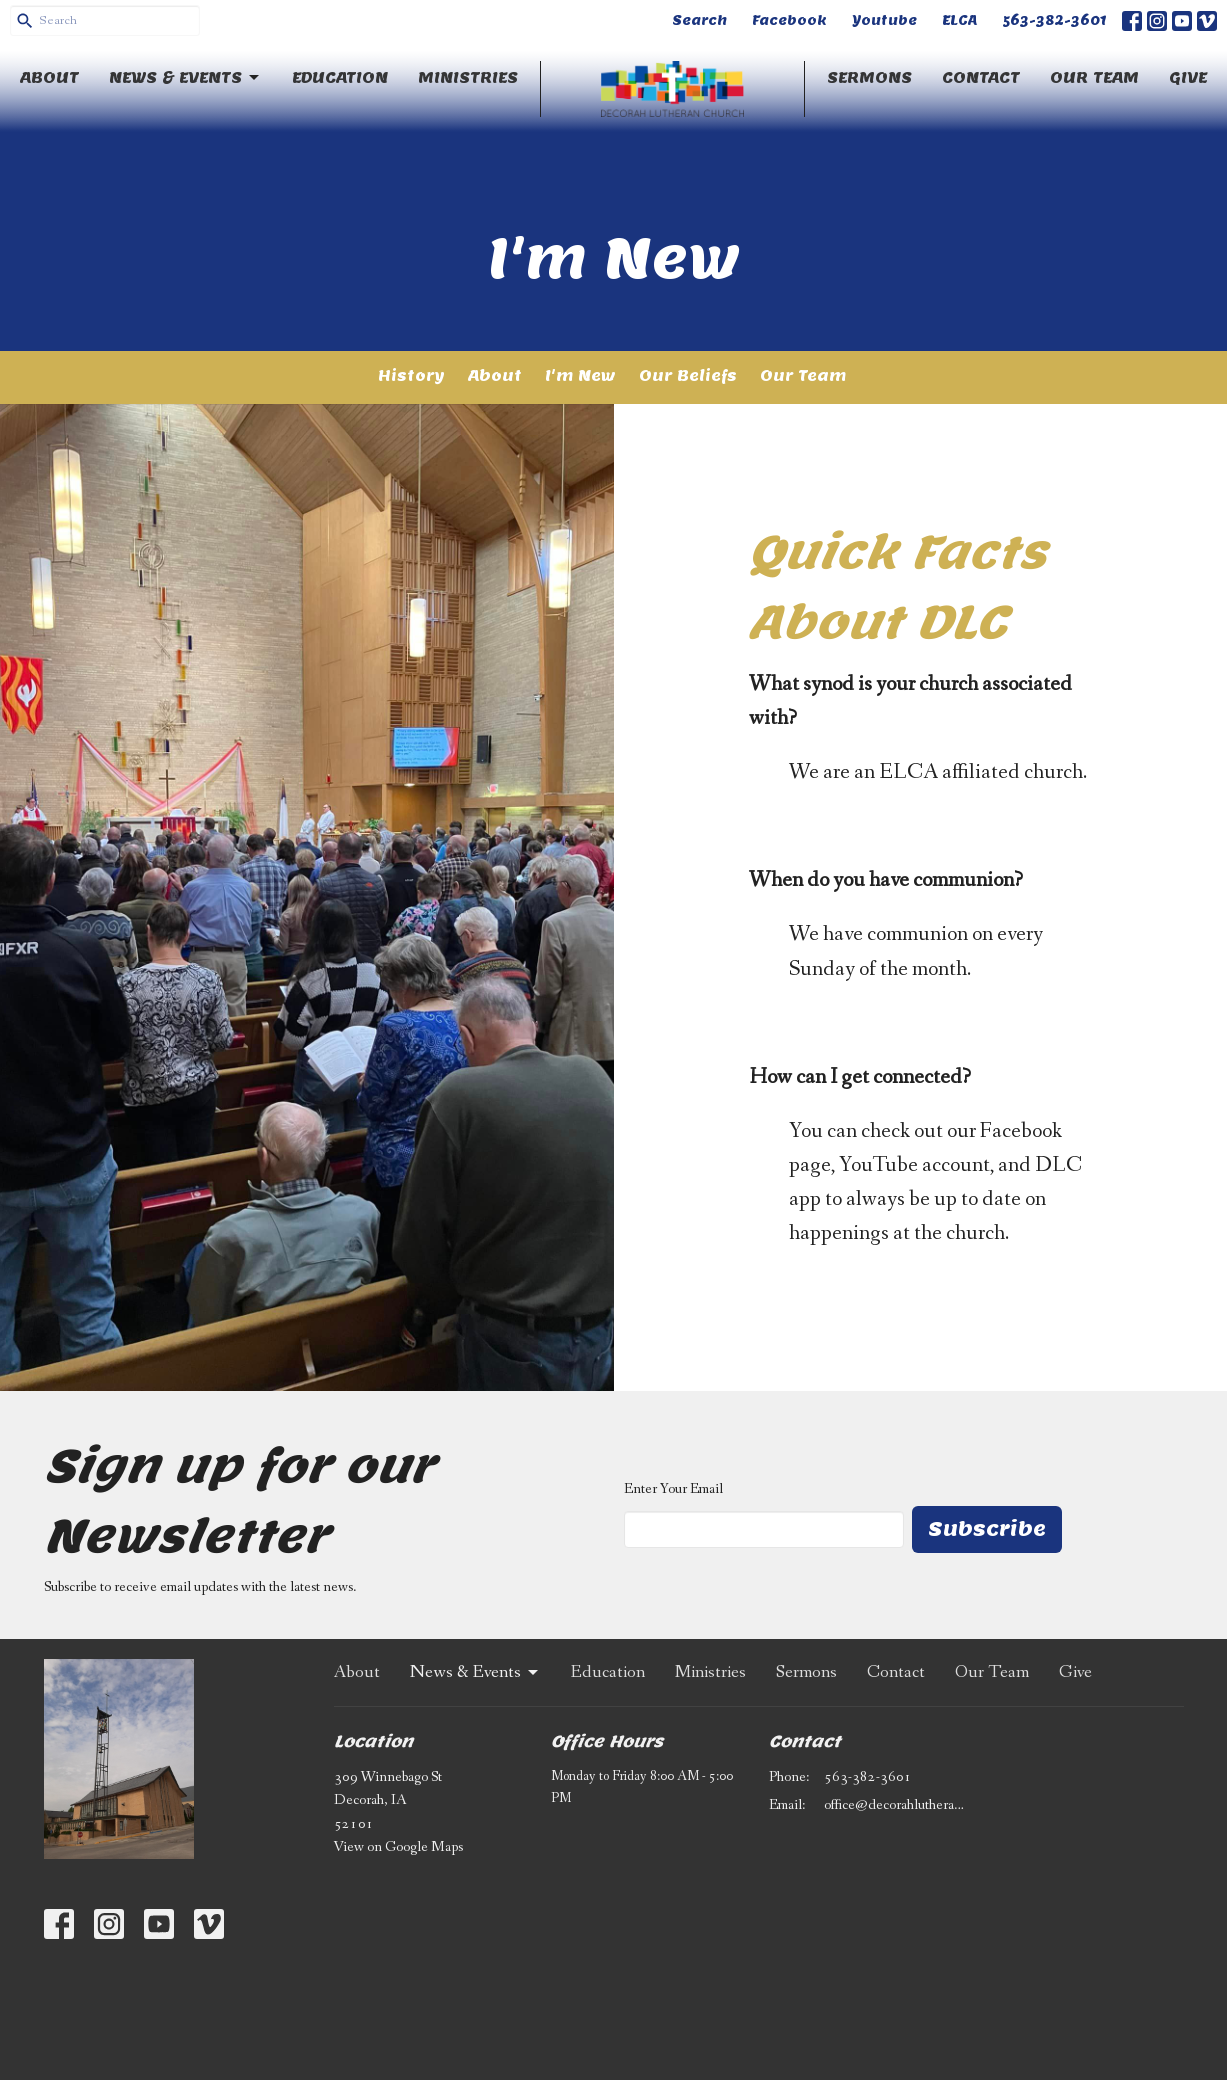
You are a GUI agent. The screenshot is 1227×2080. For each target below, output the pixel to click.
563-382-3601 (1054, 20)
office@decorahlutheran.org (895, 1805)
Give (1188, 77)
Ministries (468, 77)
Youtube (884, 20)
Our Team (1094, 77)
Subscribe (987, 1529)
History (411, 375)
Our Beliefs (688, 375)
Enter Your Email (673, 1489)
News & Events (185, 78)
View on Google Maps (398, 1847)
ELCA (959, 20)
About (49, 77)
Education (340, 77)
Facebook (789, 20)
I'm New (580, 375)
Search (699, 20)
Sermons (869, 77)
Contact (981, 77)
